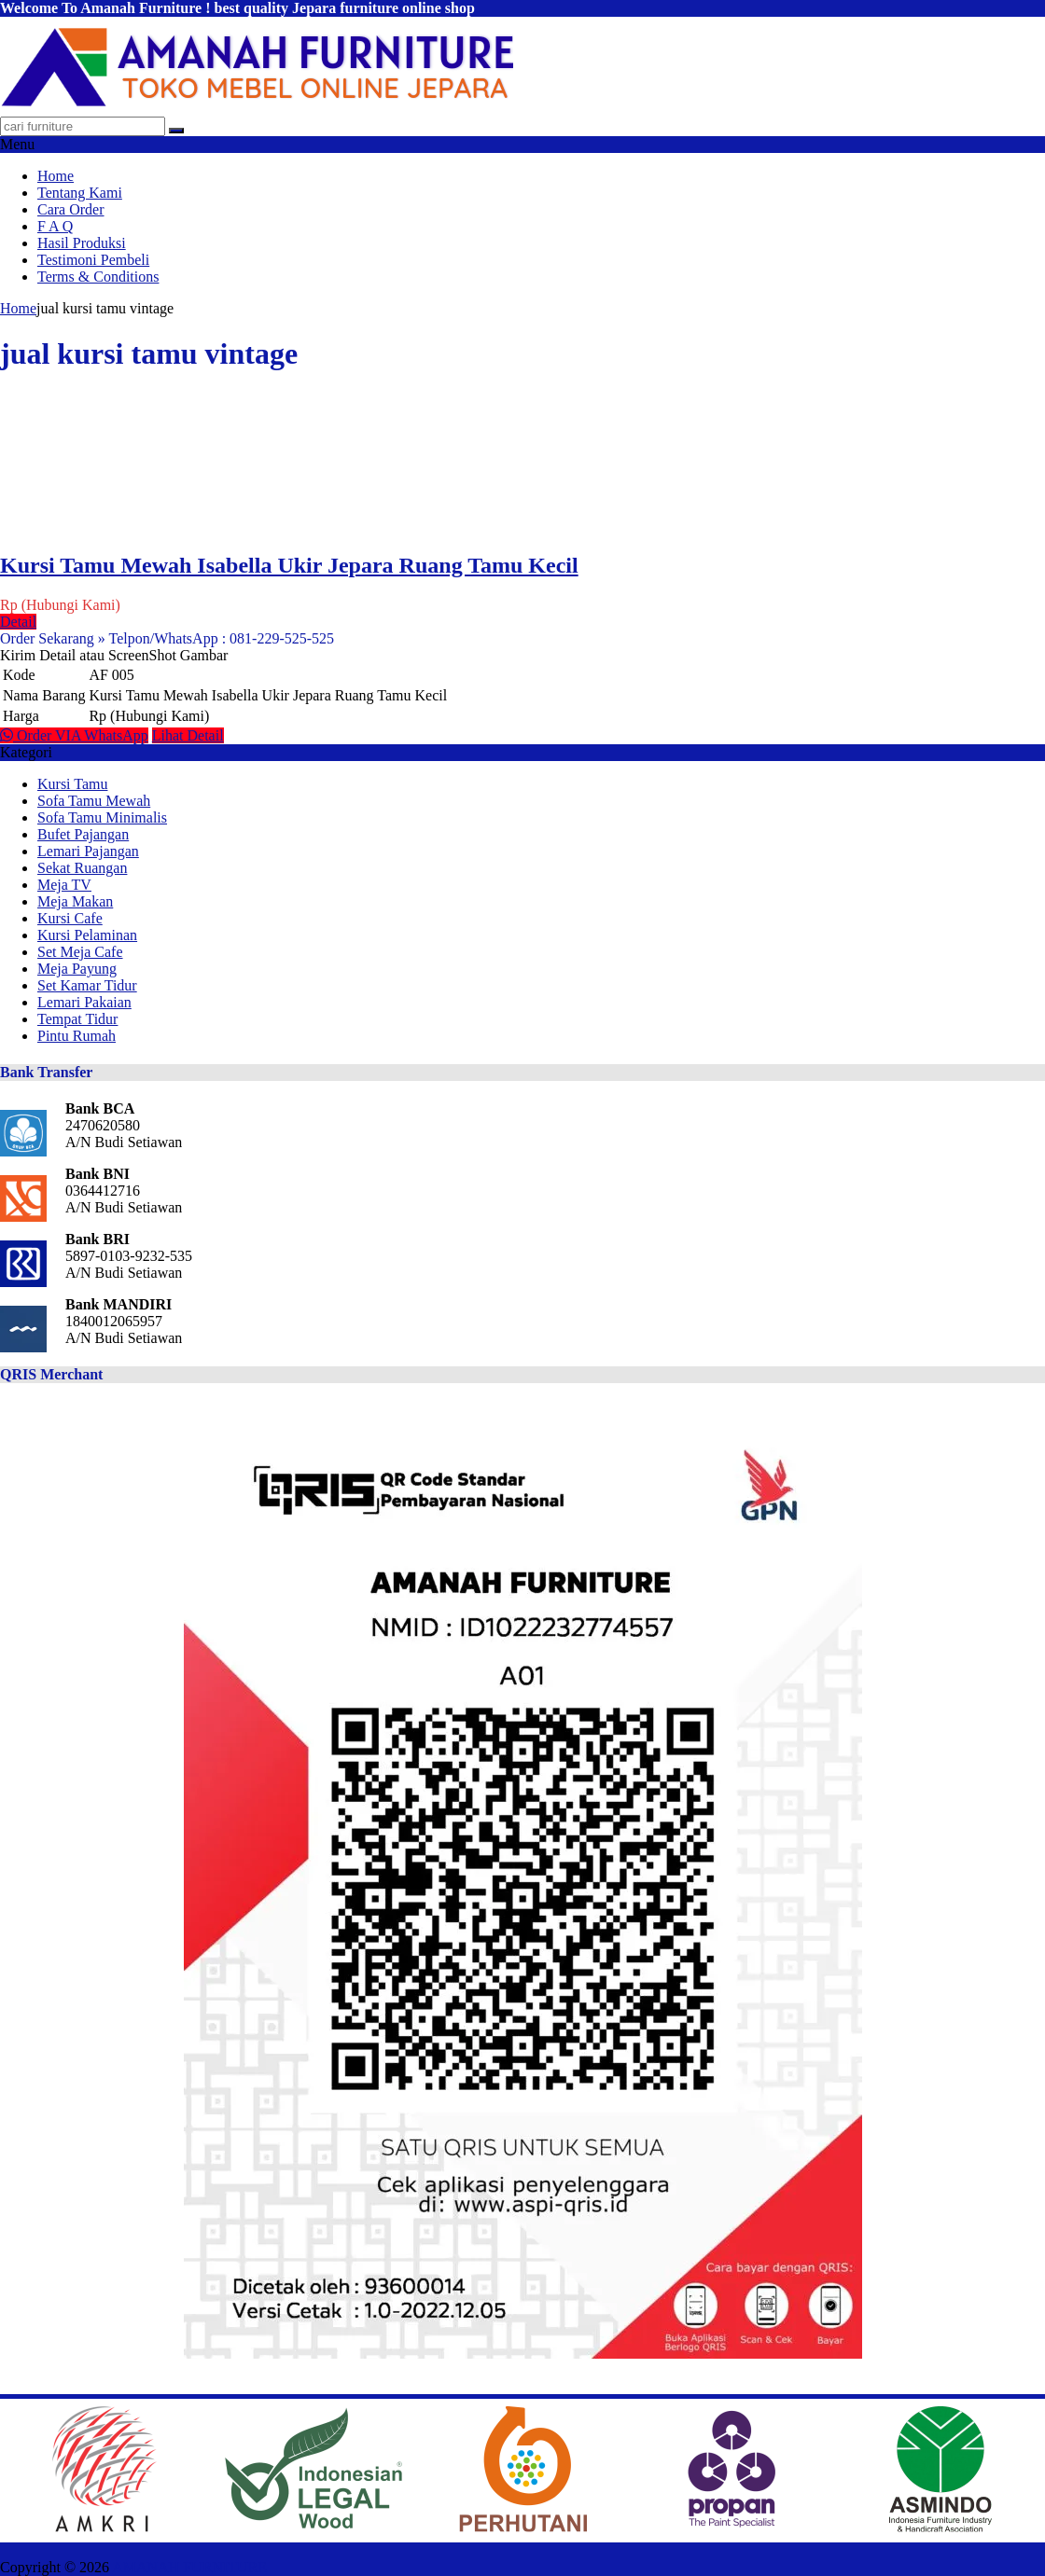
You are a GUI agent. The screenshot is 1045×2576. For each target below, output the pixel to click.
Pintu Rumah (76, 1036)
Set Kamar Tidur (87, 985)
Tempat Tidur (77, 1019)
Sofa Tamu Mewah (93, 801)
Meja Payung (77, 968)
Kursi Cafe (70, 918)
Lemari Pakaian (84, 1002)
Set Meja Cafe (80, 952)
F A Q (55, 226)
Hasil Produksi (81, 243)
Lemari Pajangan (88, 851)
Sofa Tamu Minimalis (102, 817)
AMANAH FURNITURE (189, 2567)
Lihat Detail (188, 735)
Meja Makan (75, 901)
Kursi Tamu (72, 784)
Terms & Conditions (98, 276)
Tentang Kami (79, 193)
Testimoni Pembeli (93, 260)
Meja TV (64, 885)
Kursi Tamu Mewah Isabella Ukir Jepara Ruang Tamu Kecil (289, 565)
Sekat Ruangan (82, 868)
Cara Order (70, 209)
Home (55, 176)
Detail (18, 622)
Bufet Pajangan (83, 834)
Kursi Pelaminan (87, 935)
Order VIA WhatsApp (74, 735)
